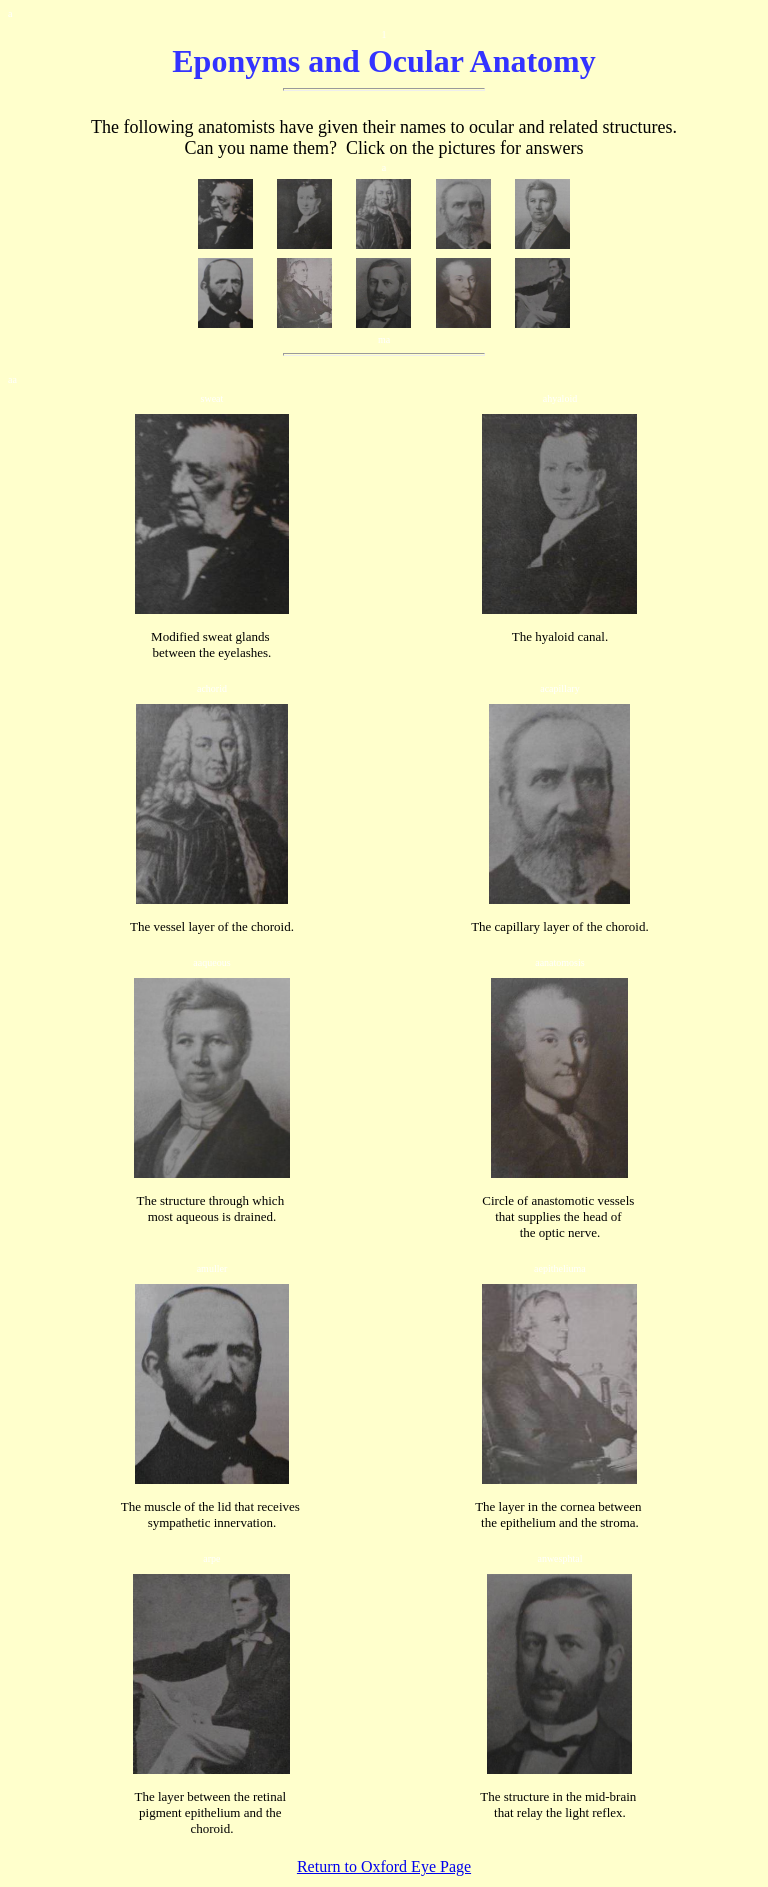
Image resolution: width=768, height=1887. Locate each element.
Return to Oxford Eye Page (384, 1866)
